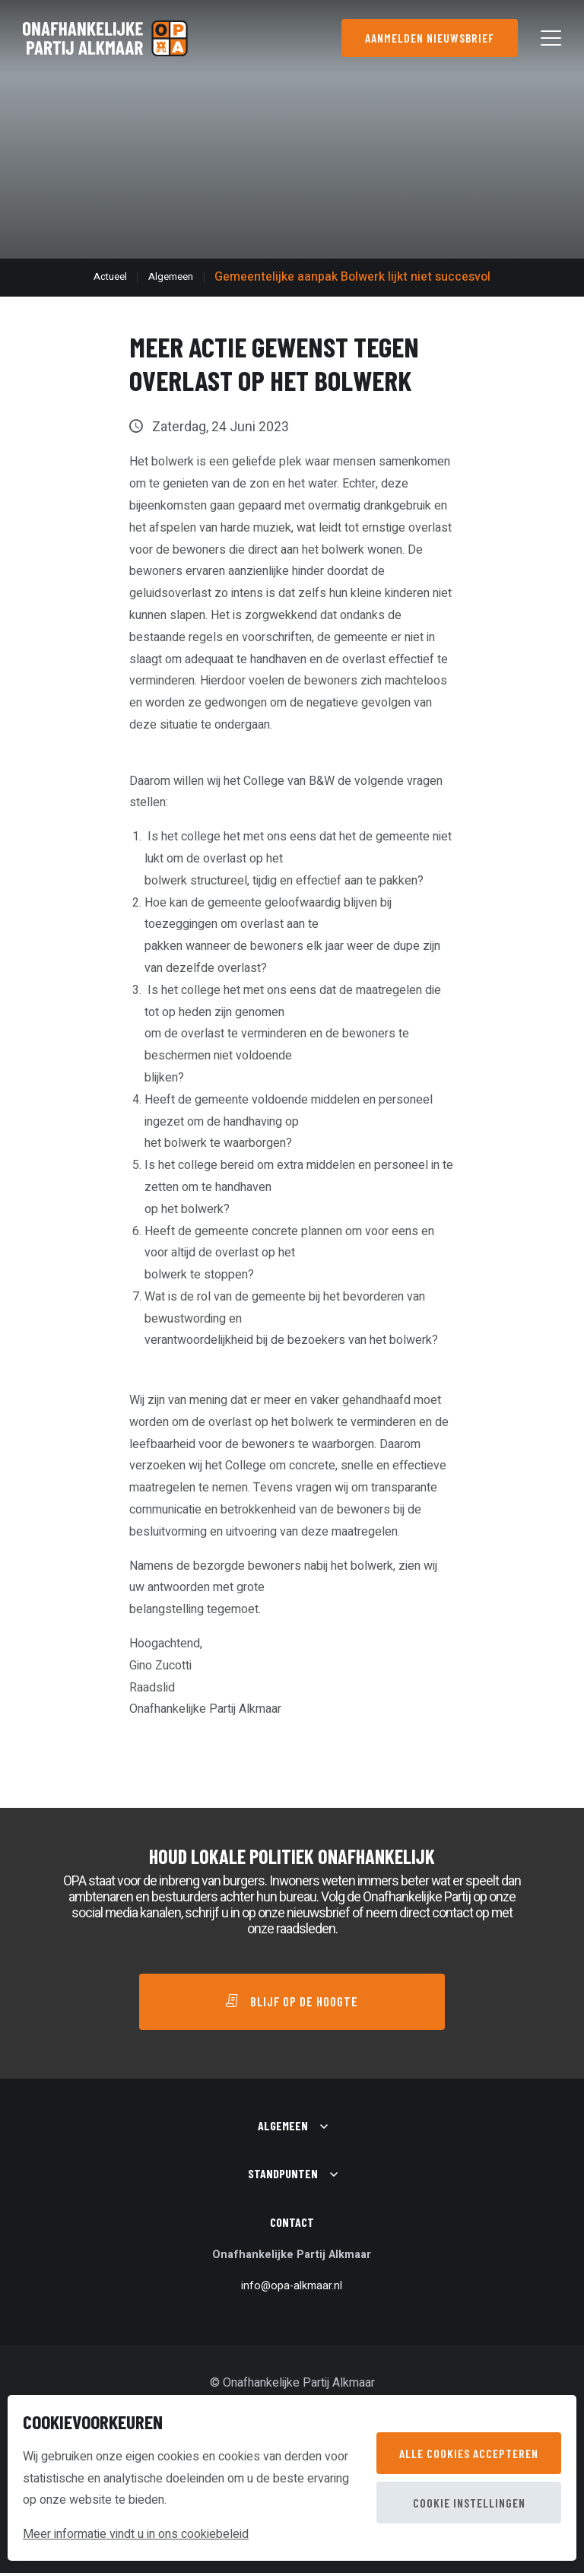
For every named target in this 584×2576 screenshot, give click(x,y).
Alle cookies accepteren (468, 2453)
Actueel (110, 277)
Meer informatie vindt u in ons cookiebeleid (136, 2534)
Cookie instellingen (469, 2502)
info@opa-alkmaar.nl (291, 2289)
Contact (292, 2226)
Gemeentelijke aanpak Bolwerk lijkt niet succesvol (352, 277)
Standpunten (283, 2177)
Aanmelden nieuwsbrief (427, 37)
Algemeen (170, 277)
